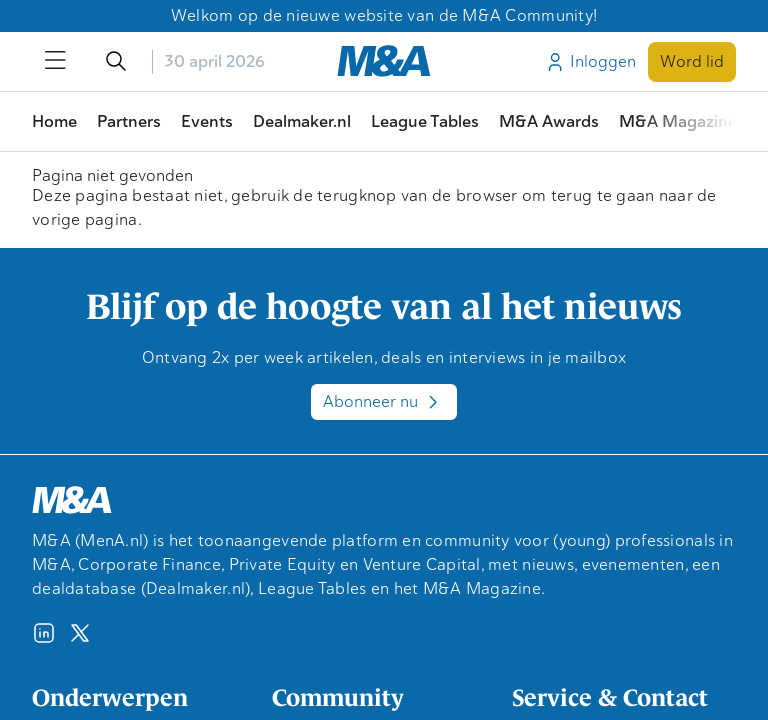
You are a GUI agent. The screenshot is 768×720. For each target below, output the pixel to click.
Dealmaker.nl (302, 121)
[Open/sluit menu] (56, 62)
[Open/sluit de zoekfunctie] (116, 62)
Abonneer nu (383, 402)
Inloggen (590, 62)
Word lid (692, 61)
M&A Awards (549, 121)
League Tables (425, 121)
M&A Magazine (678, 121)
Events (207, 121)
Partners (129, 121)
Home (54, 121)
